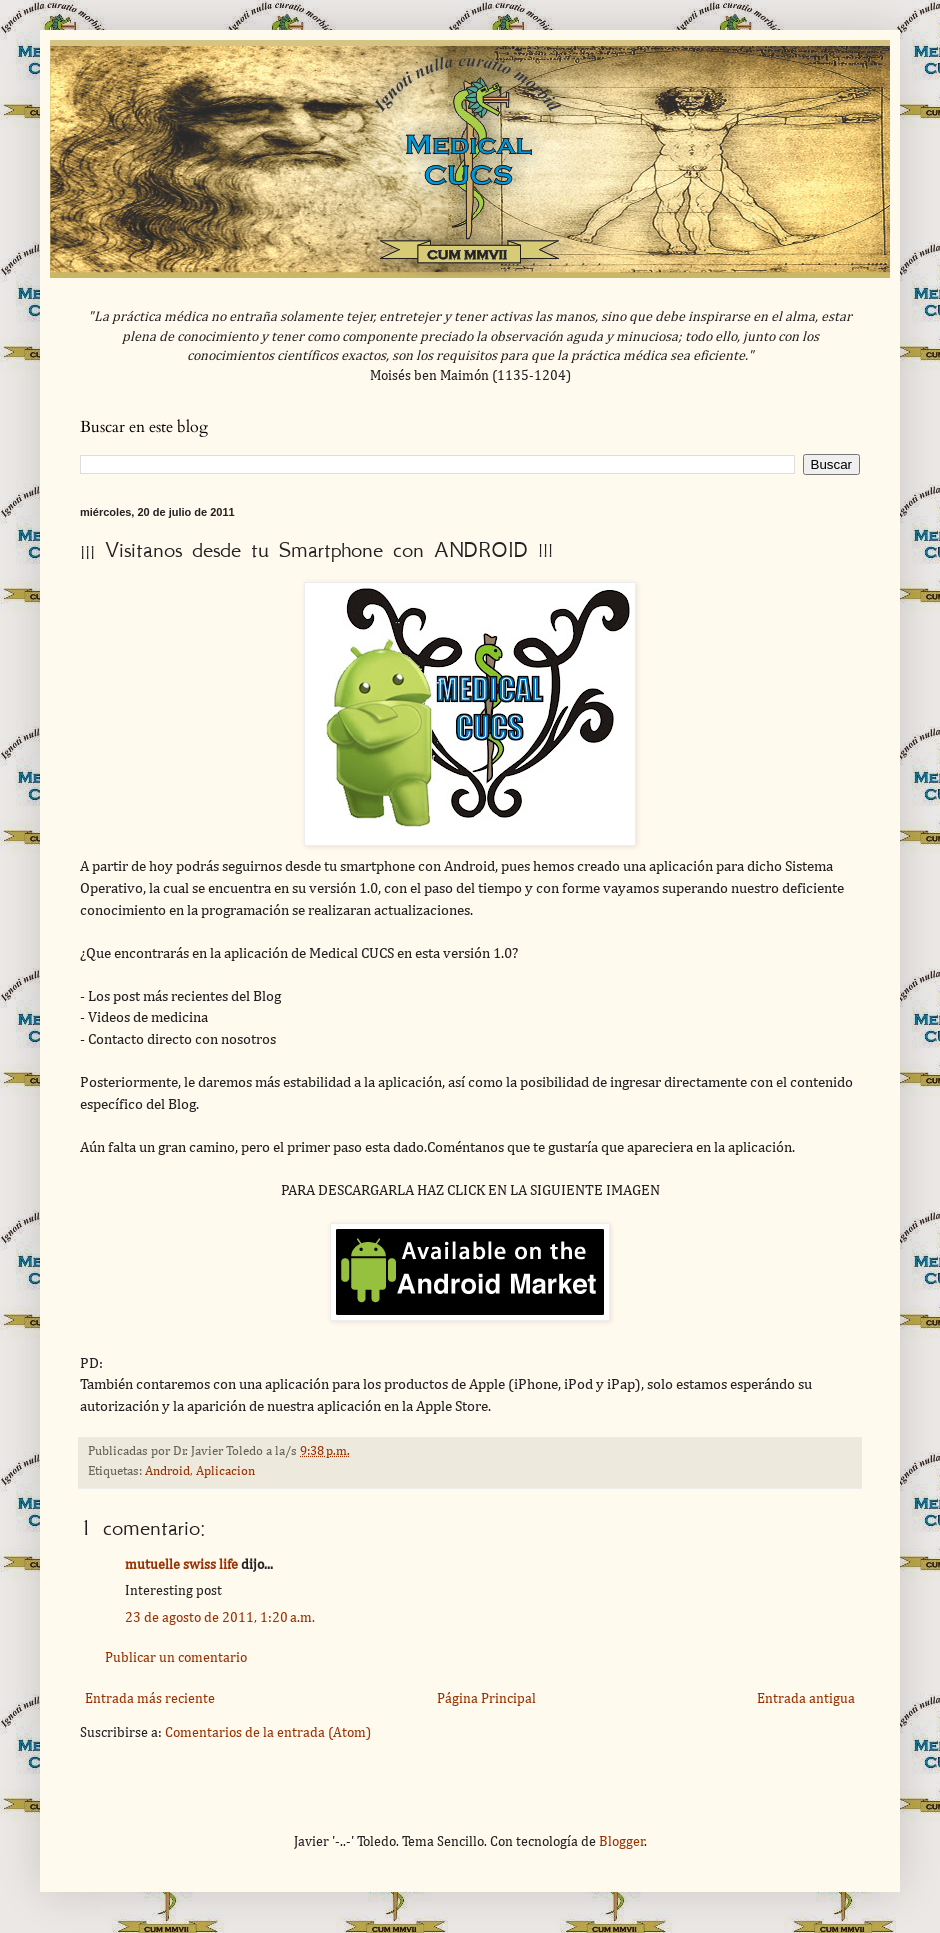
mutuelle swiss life (181, 1565)
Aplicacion (225, 1471)
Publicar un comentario (176, 1658)
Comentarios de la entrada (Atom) (268, 1733)
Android (167, 1471)
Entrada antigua (806, 1699)
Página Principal (486, 1699)
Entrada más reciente (150, 1699)
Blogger (622, 1842)
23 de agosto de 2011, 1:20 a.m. (220, 1618)
